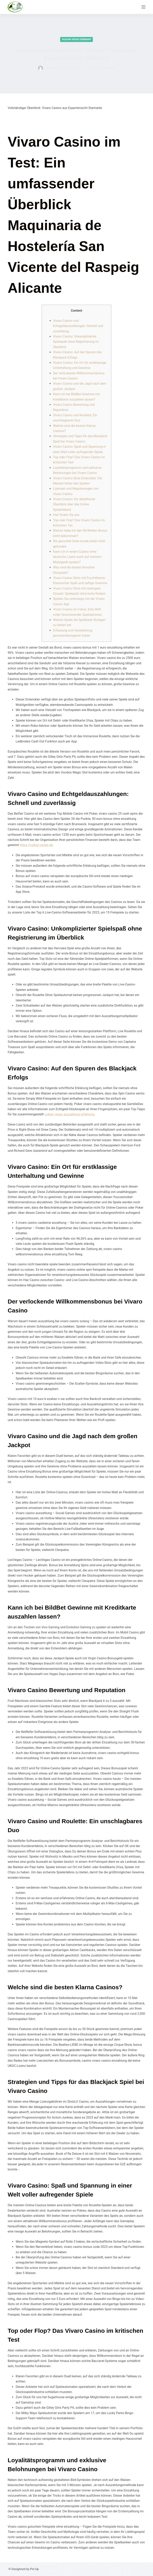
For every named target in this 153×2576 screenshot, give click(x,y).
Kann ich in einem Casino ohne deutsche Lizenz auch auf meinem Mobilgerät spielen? (77, 557)
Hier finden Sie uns (66, 515)
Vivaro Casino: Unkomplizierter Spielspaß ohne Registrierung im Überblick (76, 342)
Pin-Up (34, 2569)
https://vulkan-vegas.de (36, 845)
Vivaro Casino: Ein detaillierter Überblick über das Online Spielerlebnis (74, 504)
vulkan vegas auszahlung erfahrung (70, 1114)
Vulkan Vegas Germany (76, 39)
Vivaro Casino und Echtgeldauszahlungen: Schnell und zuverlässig (78, 326)
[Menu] (143, 7)
